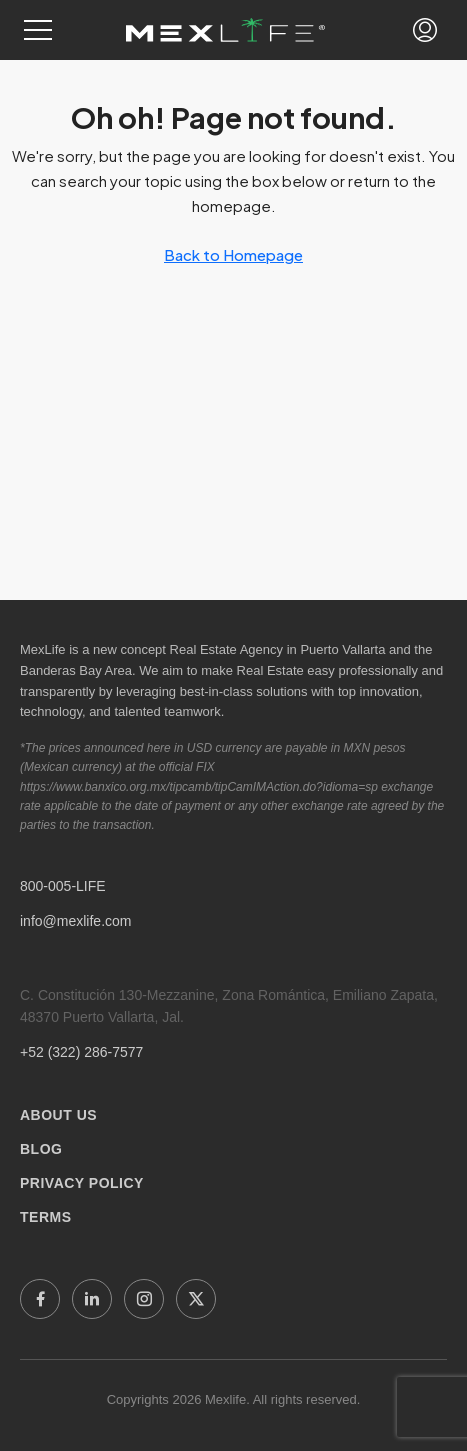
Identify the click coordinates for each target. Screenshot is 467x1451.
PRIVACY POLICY (82, 1183)
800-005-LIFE (63, 886)
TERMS (46, 1217)
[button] (38, 30)
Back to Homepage (233, 254)
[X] (196, 1299)
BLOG (41, 1149)
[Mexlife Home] (225, 30)
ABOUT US (58, 1115)
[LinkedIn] (92, 1299)
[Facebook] (40, 1299)
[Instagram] (144, 1299)
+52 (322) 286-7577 (81, 1052)
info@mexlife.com (75, 921)
